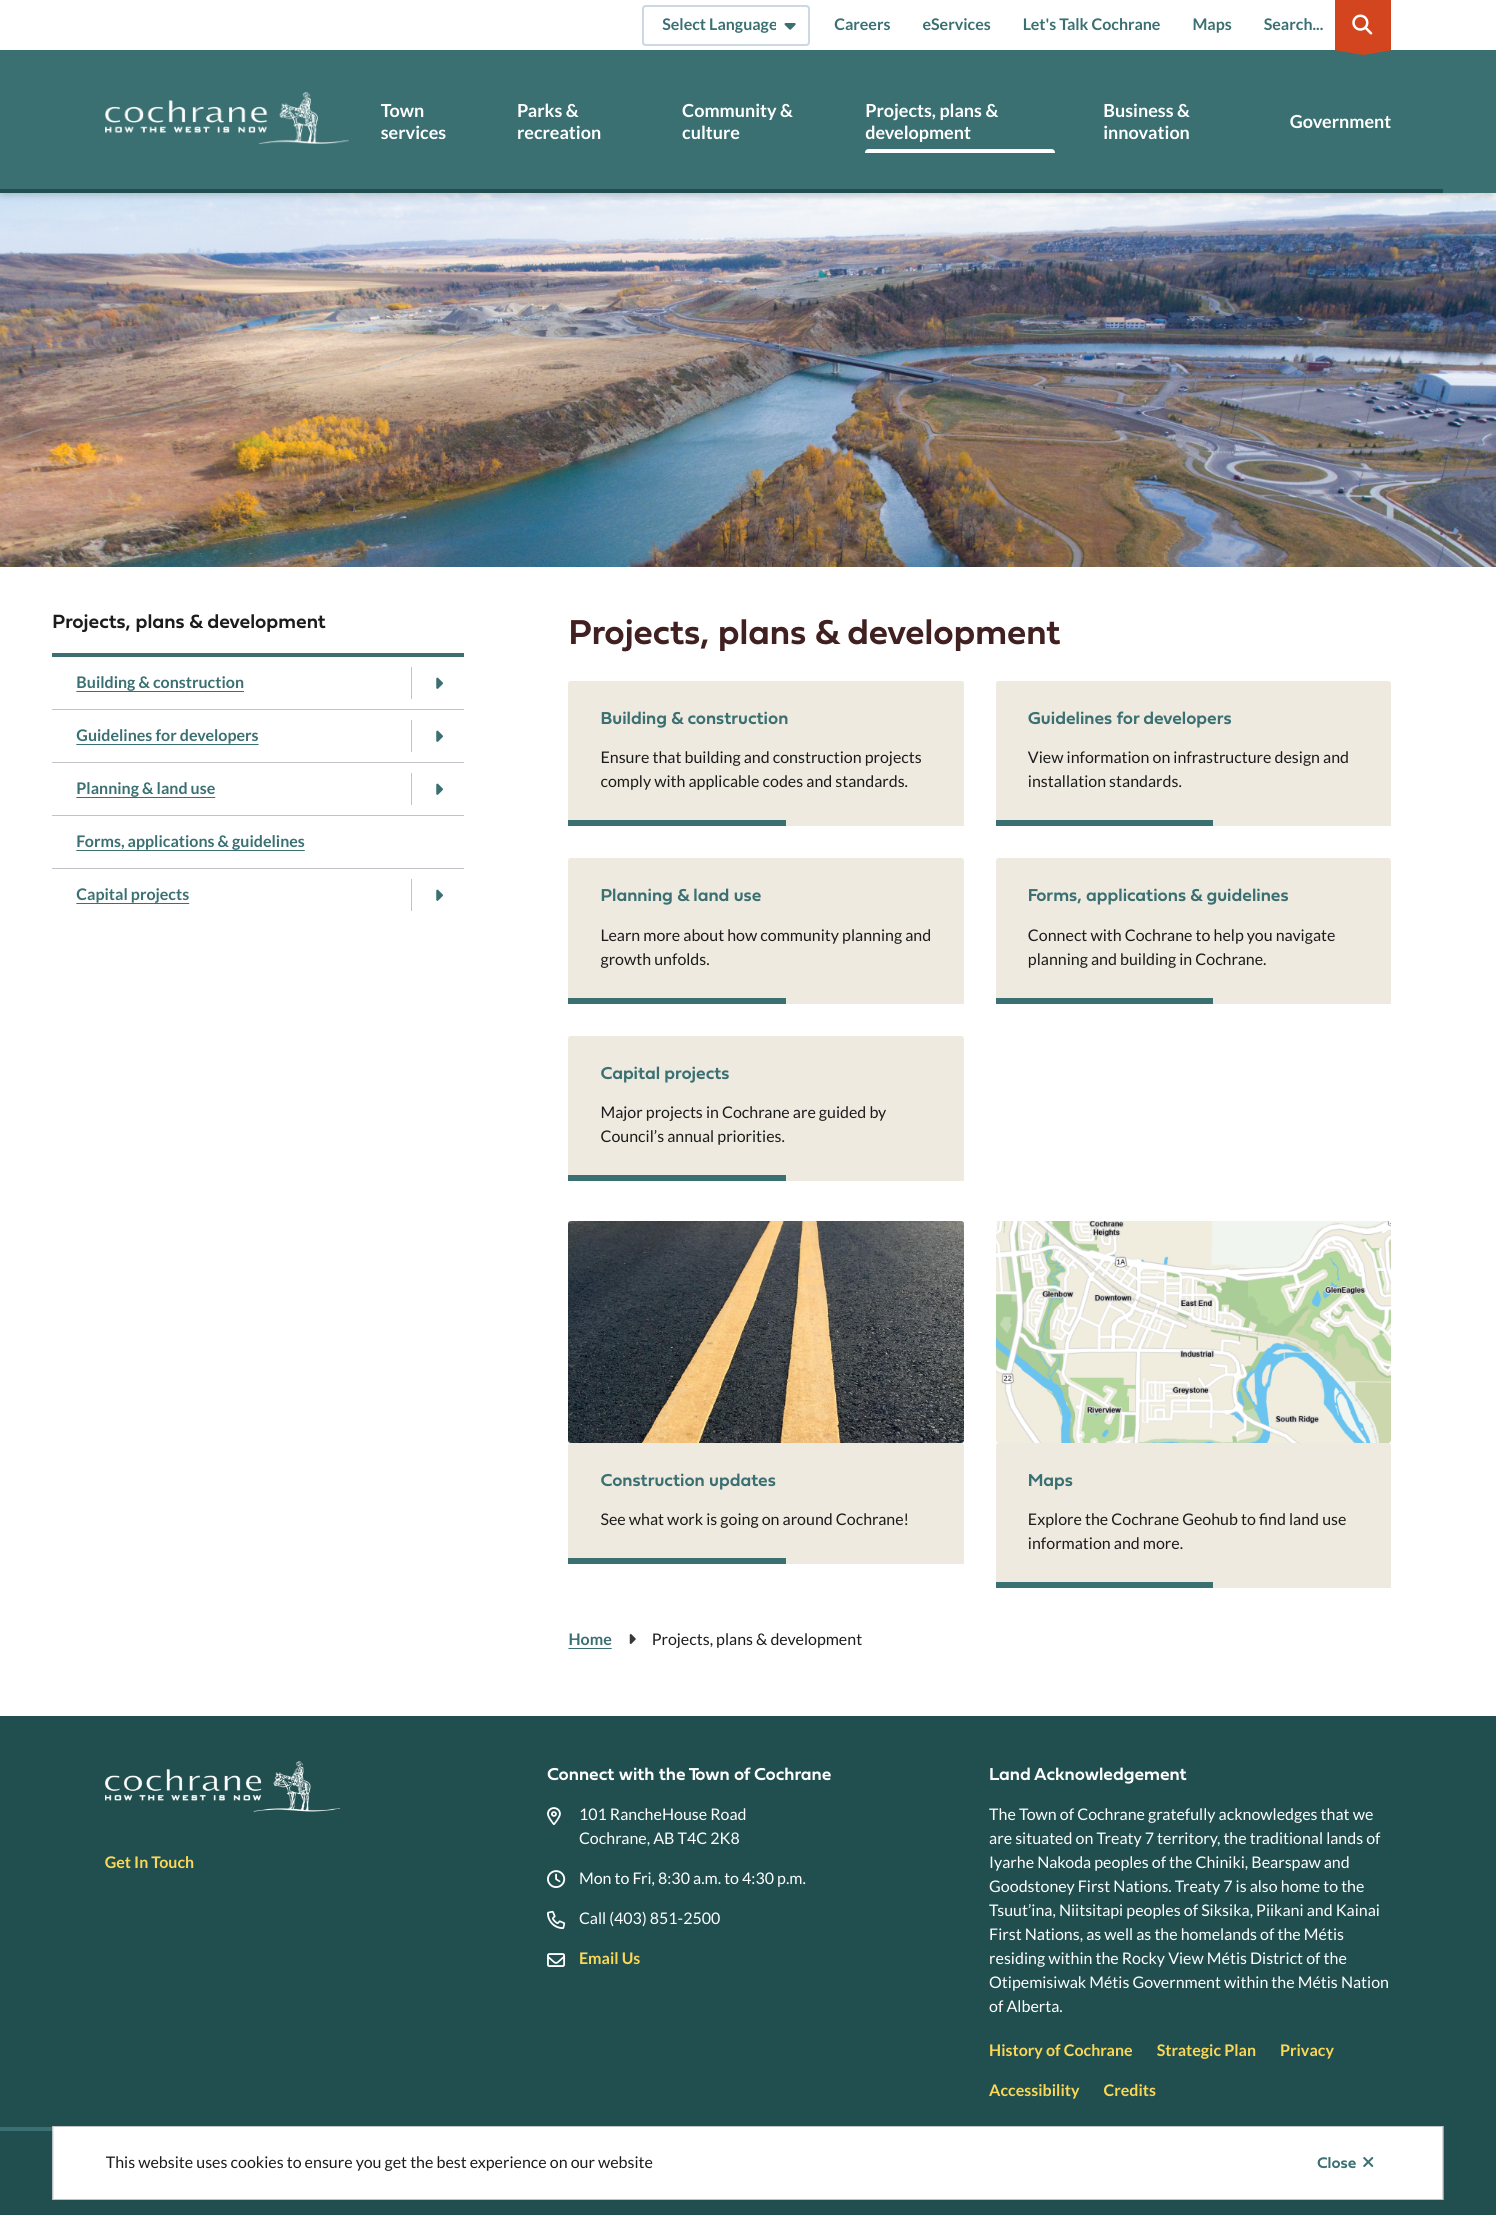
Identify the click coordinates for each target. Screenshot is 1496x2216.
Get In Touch (149, 1862)
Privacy (1307, 2050)
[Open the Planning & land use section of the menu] (439, 789)
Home (589, 1639)
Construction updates (687, 1479)
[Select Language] (726, 25)
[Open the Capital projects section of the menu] (439, 895)
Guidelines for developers (167, 735)
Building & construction (160, 682)
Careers (862, 24)
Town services (413, 121)
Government (1340, 121)
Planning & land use (145, 788)
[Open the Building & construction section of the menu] (439, 683)
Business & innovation (1146, 121)
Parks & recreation (559, 121)
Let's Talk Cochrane (1092, 24)
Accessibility (1034, 2090)
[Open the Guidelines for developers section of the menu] (439, 736)
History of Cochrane (1061, 2050)
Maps (1211, 24)
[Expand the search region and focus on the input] (1324, 25)
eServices (956, 24)
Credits (1129, 2090)
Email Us (609, 1958)
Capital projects (132, 894)
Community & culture (737, 121)
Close (1336, 2163)
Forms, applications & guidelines (190, 841)
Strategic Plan (1206, 2050)
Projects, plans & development (931, 121)
